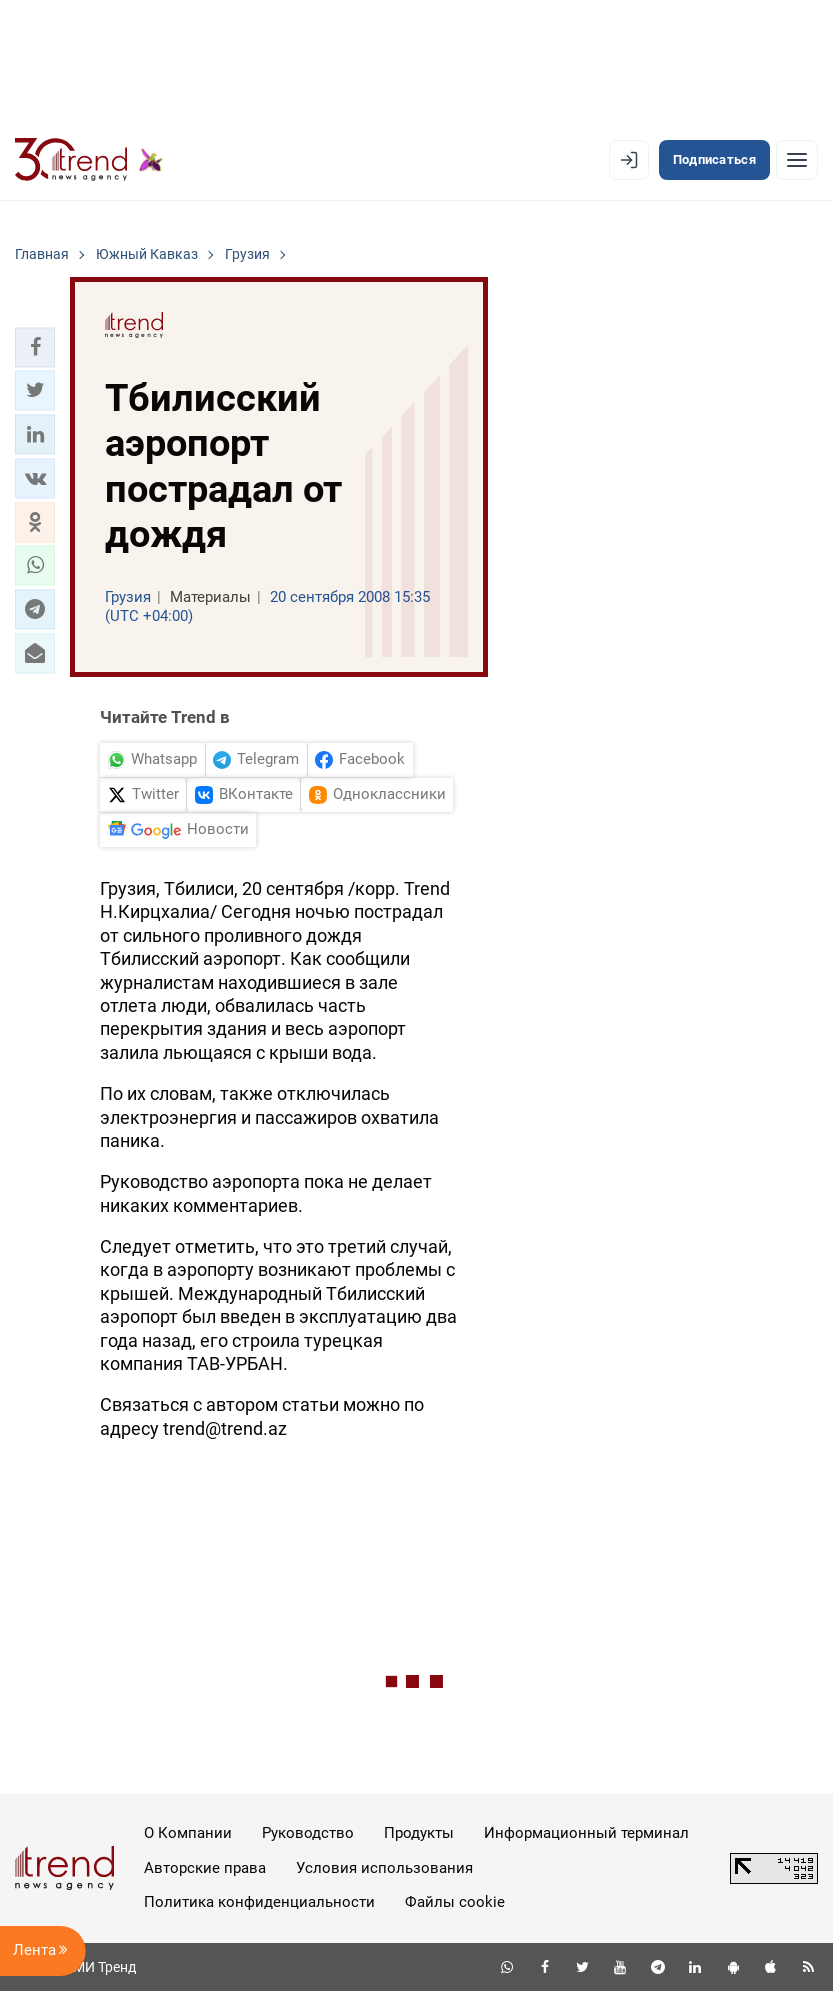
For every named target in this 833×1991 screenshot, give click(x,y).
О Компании (188, 1833)
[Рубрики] (797, 160)
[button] (35, 347)
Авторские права (205, 1868)
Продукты (419, 1833)
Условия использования (384, 1868)
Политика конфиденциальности (259, 1902)
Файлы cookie (455, 1902)
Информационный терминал (586, 1833)
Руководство (308, 1833)
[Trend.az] (89, 160)
